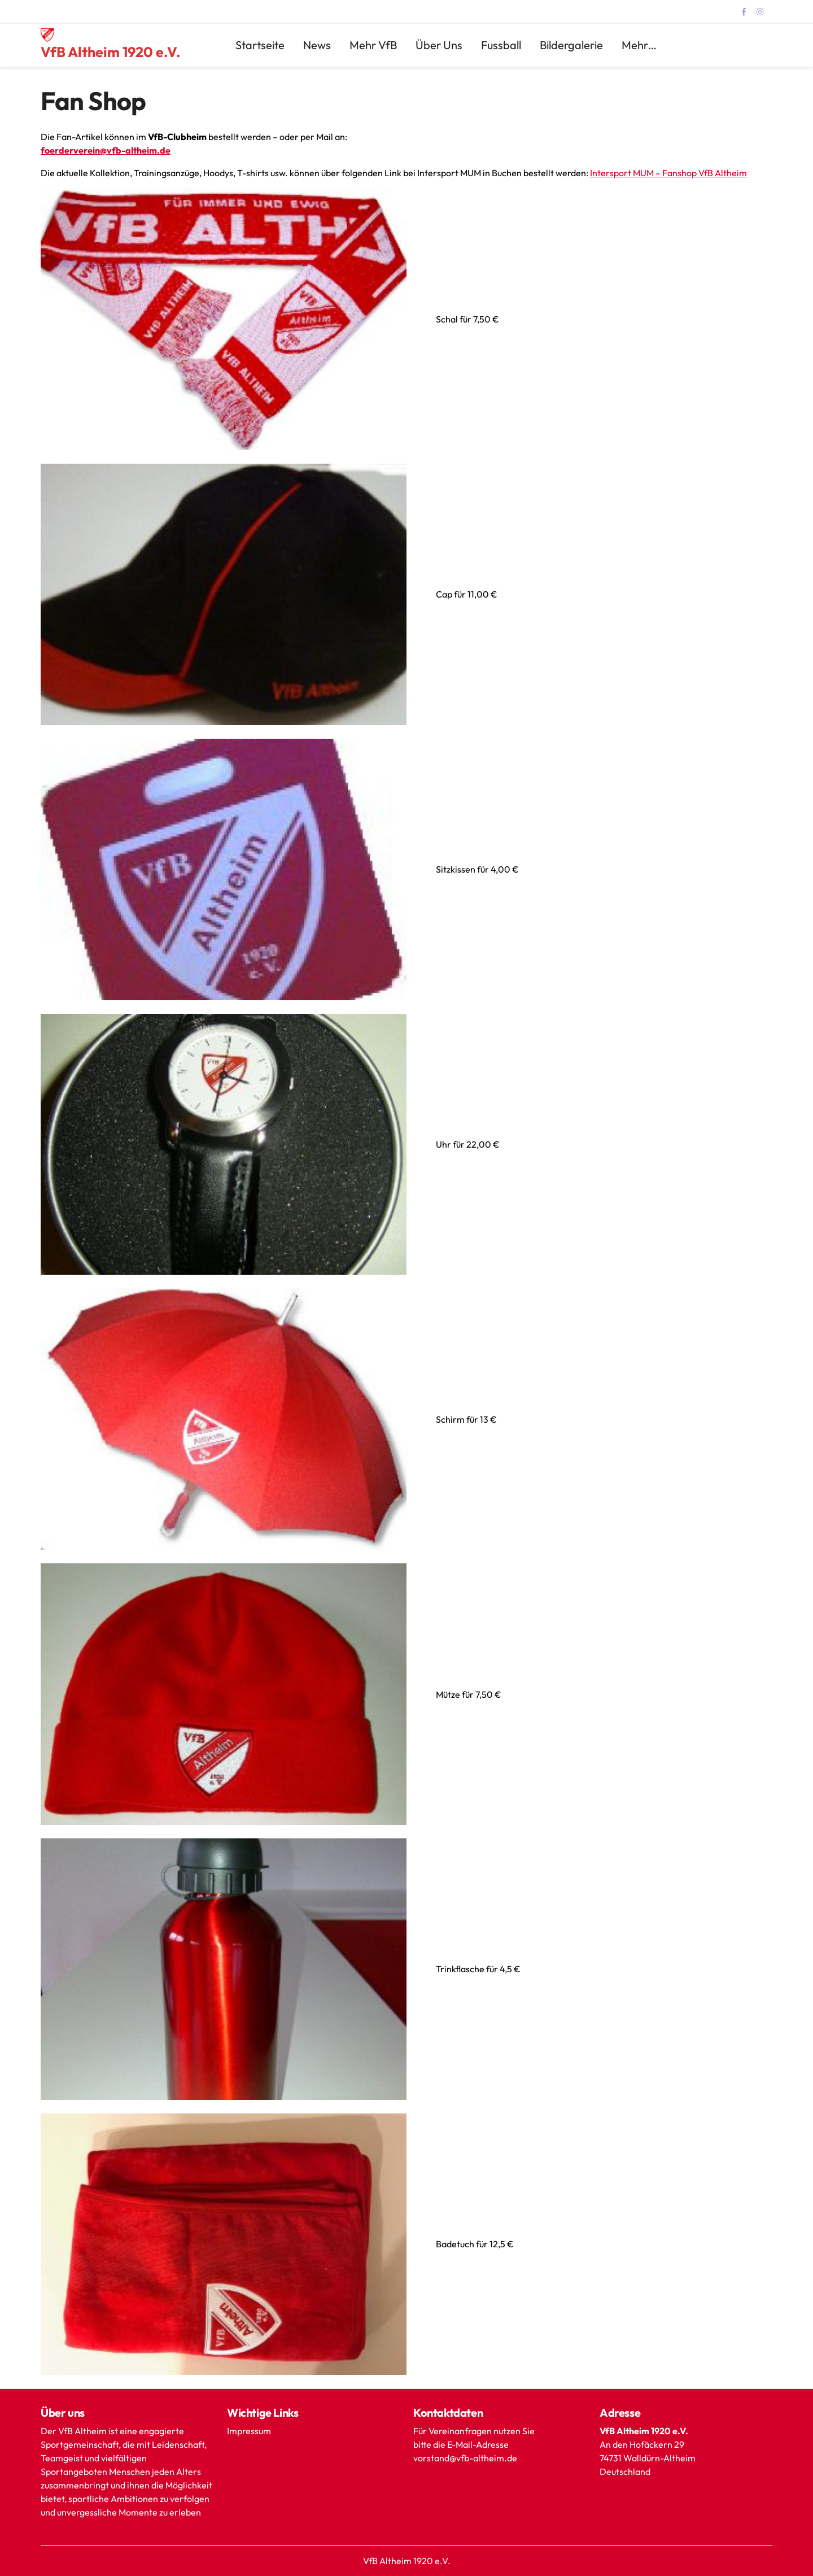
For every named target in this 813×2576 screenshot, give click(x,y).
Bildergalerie (571, 45)
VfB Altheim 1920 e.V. (111, 52)
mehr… (639, 45)
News (317, 45)
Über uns (439, 45)
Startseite (260, 45)
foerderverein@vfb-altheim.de (106, 150)
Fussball (501, 45)
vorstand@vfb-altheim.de (466, 2458)
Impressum (249, 2430)
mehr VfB (373, 45)
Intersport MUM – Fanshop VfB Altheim (668, 172)
